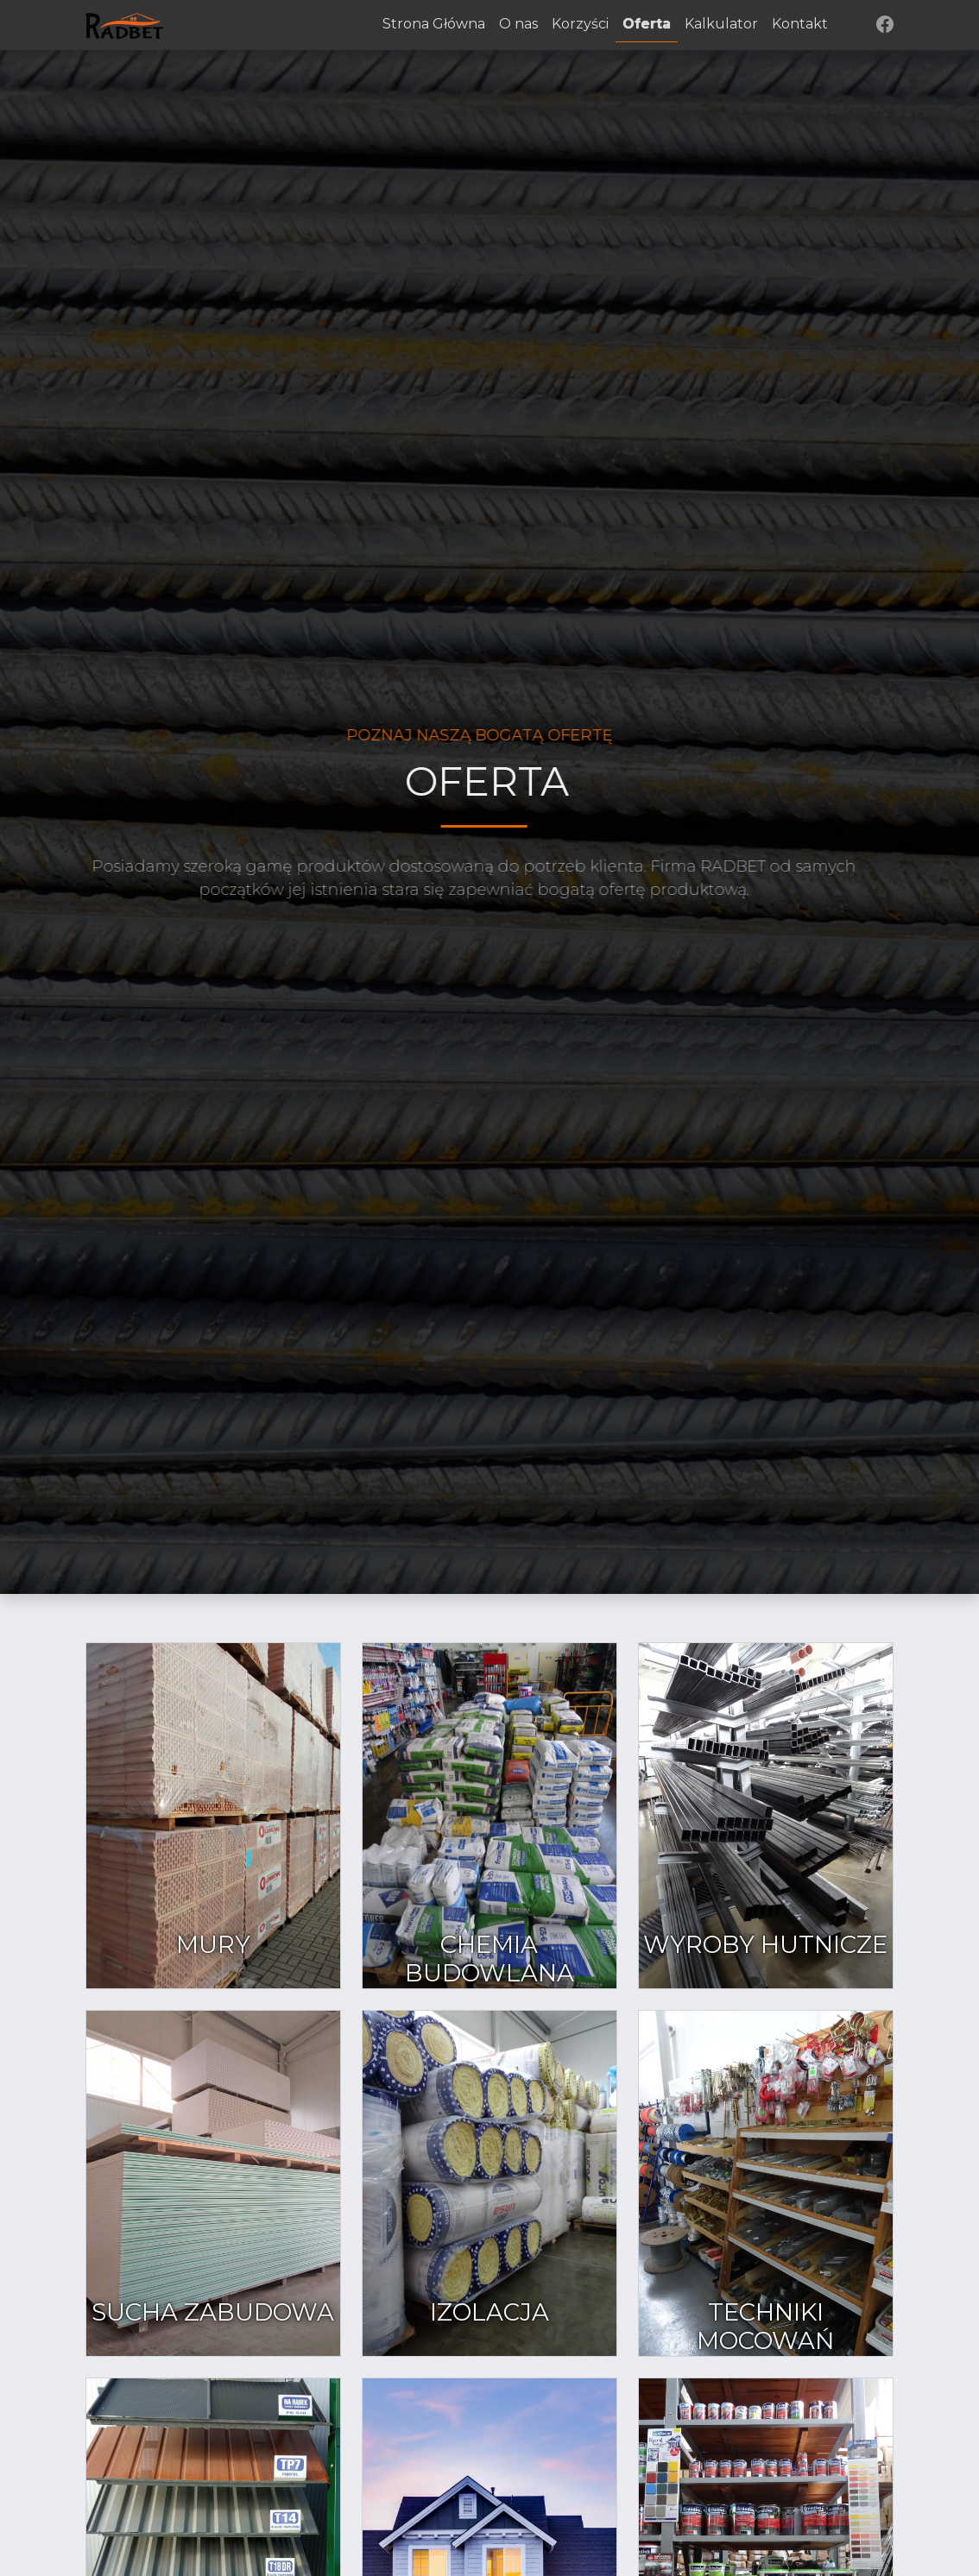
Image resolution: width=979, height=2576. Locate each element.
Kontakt (800, 24)
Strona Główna (433, 24)
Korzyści (580, 24)
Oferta (646, 24)
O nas (518, 24)
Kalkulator (721, 24)
